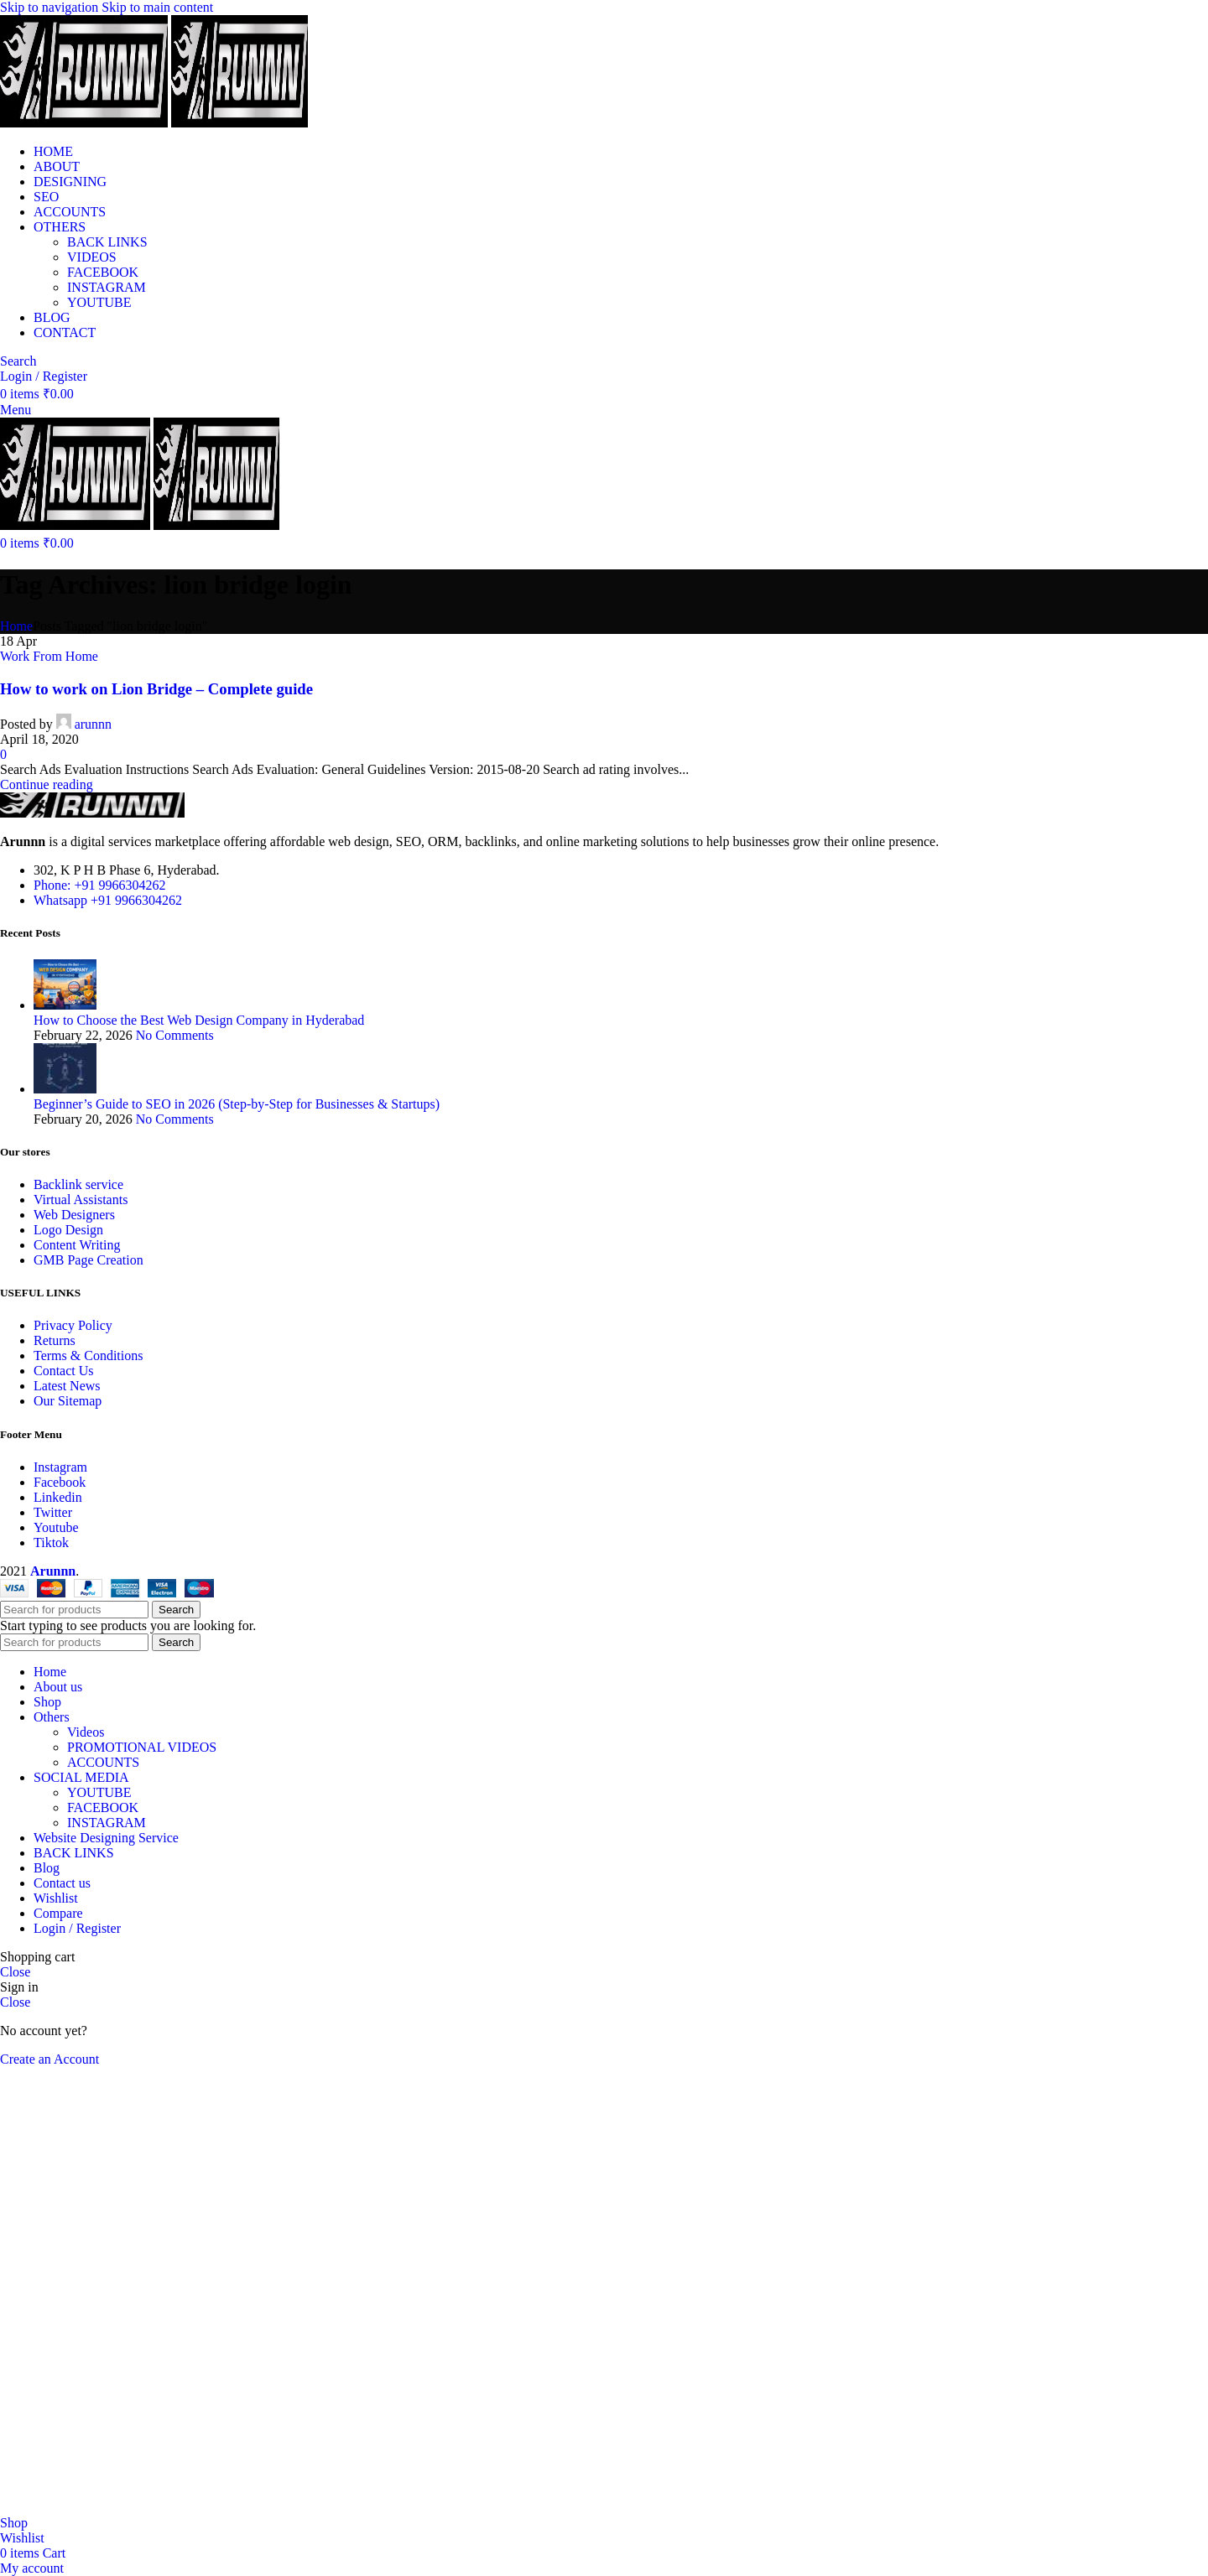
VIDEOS (92, 257)
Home (16, 626)
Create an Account (49, 2059)
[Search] (18, 361)
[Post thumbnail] (65, 1005)
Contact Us (64, 1370)
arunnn (93, 724)
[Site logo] (85, 123)
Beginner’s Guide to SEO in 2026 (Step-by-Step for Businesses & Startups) (237, 1104)
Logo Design (68, 1230)
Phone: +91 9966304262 (99, 885)
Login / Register (77, 1928)
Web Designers (74, 1215)
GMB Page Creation (88, 1260)
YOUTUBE (99, 302)
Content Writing (77, 1245)
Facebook (60, 1482)
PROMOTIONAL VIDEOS (141, 1747)
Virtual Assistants (81, 1199)
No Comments (175, 1035)
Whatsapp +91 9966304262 (108, 900)
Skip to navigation (51, 7)
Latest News (67, 1386)
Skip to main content (157, 7)
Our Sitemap (68, 1401)
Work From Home (49, 656)
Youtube (56, 1527)
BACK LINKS (107, 242)
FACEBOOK (102, 272)
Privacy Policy (73, 1325)
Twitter (53, 1512)
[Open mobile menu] (15, 409)
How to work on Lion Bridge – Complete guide (156, 689)
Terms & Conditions (88, 1355)
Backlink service (78, 1184)
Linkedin (58, 1497)
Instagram (60, 1467)
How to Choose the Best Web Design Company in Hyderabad (199, 1020)
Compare (58, 1913)
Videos (85, 1732)
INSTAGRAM (106, 287)
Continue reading (46, 784)
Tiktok (51, 1542)
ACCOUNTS (103, 1762)
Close (15, 1972)
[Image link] (92, 813)
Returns (55, 1340)
